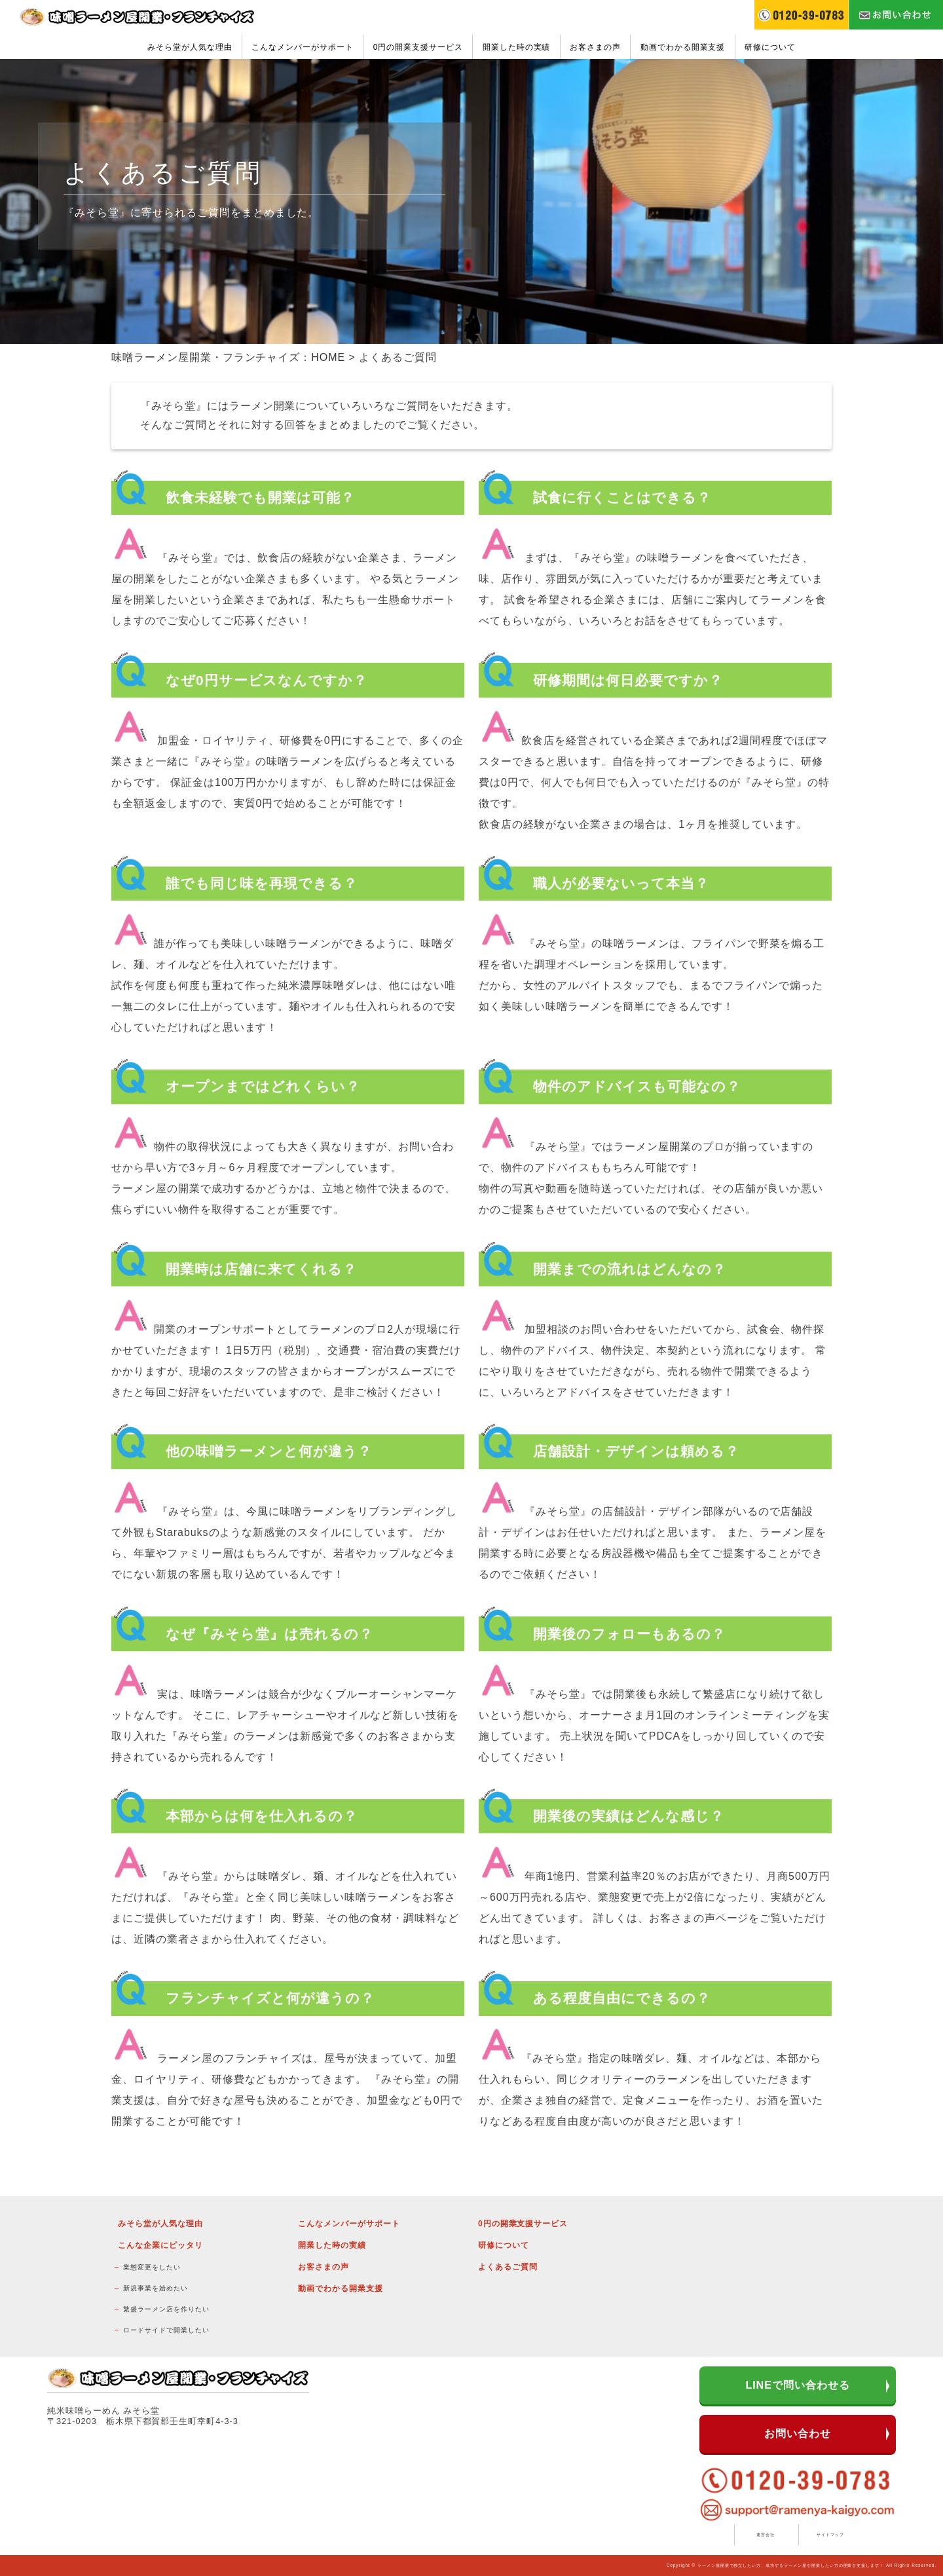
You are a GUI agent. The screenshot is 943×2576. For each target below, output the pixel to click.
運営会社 (765, 2534)
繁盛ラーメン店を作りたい (166, 2309)
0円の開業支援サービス (418, 47)
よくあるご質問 (508, 2266)
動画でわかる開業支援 (683, 47)
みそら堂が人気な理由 (189, 47)
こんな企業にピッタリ (160, 2245)
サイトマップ (830, 2534)
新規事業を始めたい (155, 2288)
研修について (770, 47)
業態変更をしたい (152, 2267)
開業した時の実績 (517, 47)
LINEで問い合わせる (797, 2385)
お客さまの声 (595, 47)
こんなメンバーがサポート (302, 47)
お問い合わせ (797, 2433)
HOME (328, 357)
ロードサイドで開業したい (166, 2330)
